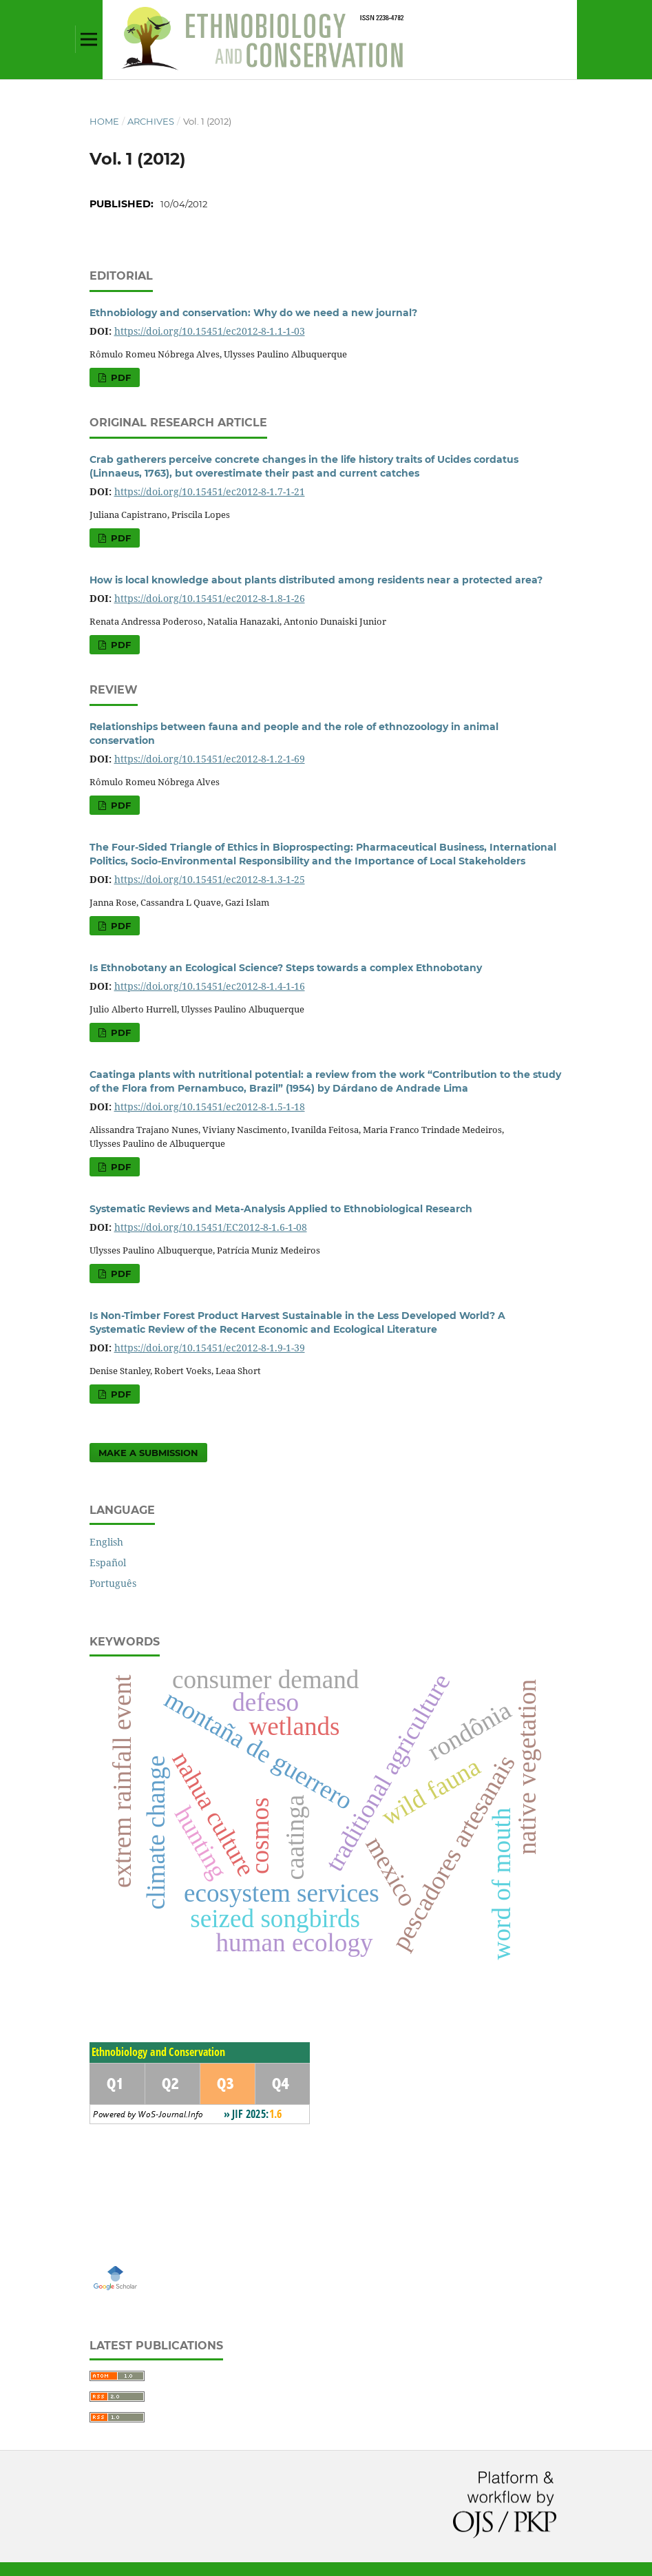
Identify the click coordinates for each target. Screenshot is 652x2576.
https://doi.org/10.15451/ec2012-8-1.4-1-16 (209, 986)
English (106, 1541)
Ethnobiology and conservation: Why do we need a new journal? (253, 313)
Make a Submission (148, 1452)
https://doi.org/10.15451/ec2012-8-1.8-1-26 (209, 598)
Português (113, 1583)
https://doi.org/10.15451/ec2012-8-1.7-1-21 (209, 491)
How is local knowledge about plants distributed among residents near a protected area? (316, 580)
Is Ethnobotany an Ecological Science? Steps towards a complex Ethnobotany (286, 968)
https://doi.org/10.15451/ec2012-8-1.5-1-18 (209, 1106)
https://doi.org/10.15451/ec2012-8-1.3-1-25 (209, 879)
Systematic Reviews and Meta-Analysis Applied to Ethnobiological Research (281, 1209)
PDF (119, 377)
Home (104, 121)
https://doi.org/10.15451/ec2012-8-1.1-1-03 (209, 330)
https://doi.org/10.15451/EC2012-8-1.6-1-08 (210, 1227)
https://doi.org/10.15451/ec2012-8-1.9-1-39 (209, 1347)
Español (108, 1562)
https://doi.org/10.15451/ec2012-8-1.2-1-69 (209, 758)
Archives (150, 121)
